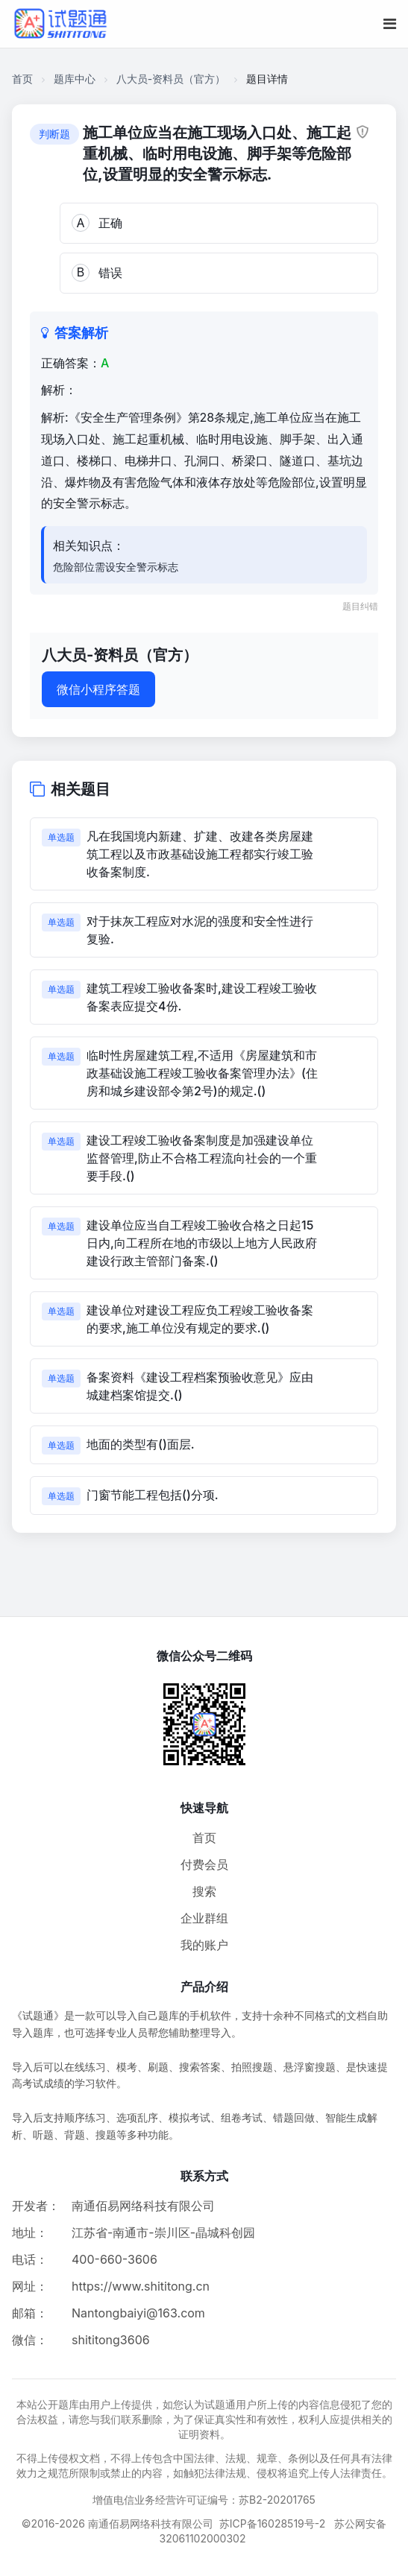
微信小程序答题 (98, 689)
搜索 (204, 1891)
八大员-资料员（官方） (170, 78)
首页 (22, 78)
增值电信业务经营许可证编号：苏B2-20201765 (204, 2499)
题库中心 (74, 78)
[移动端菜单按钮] (389, 23)
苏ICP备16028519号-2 (272, 2523)
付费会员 (204, 1864)
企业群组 (204, 1918)
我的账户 (204, 1944)
